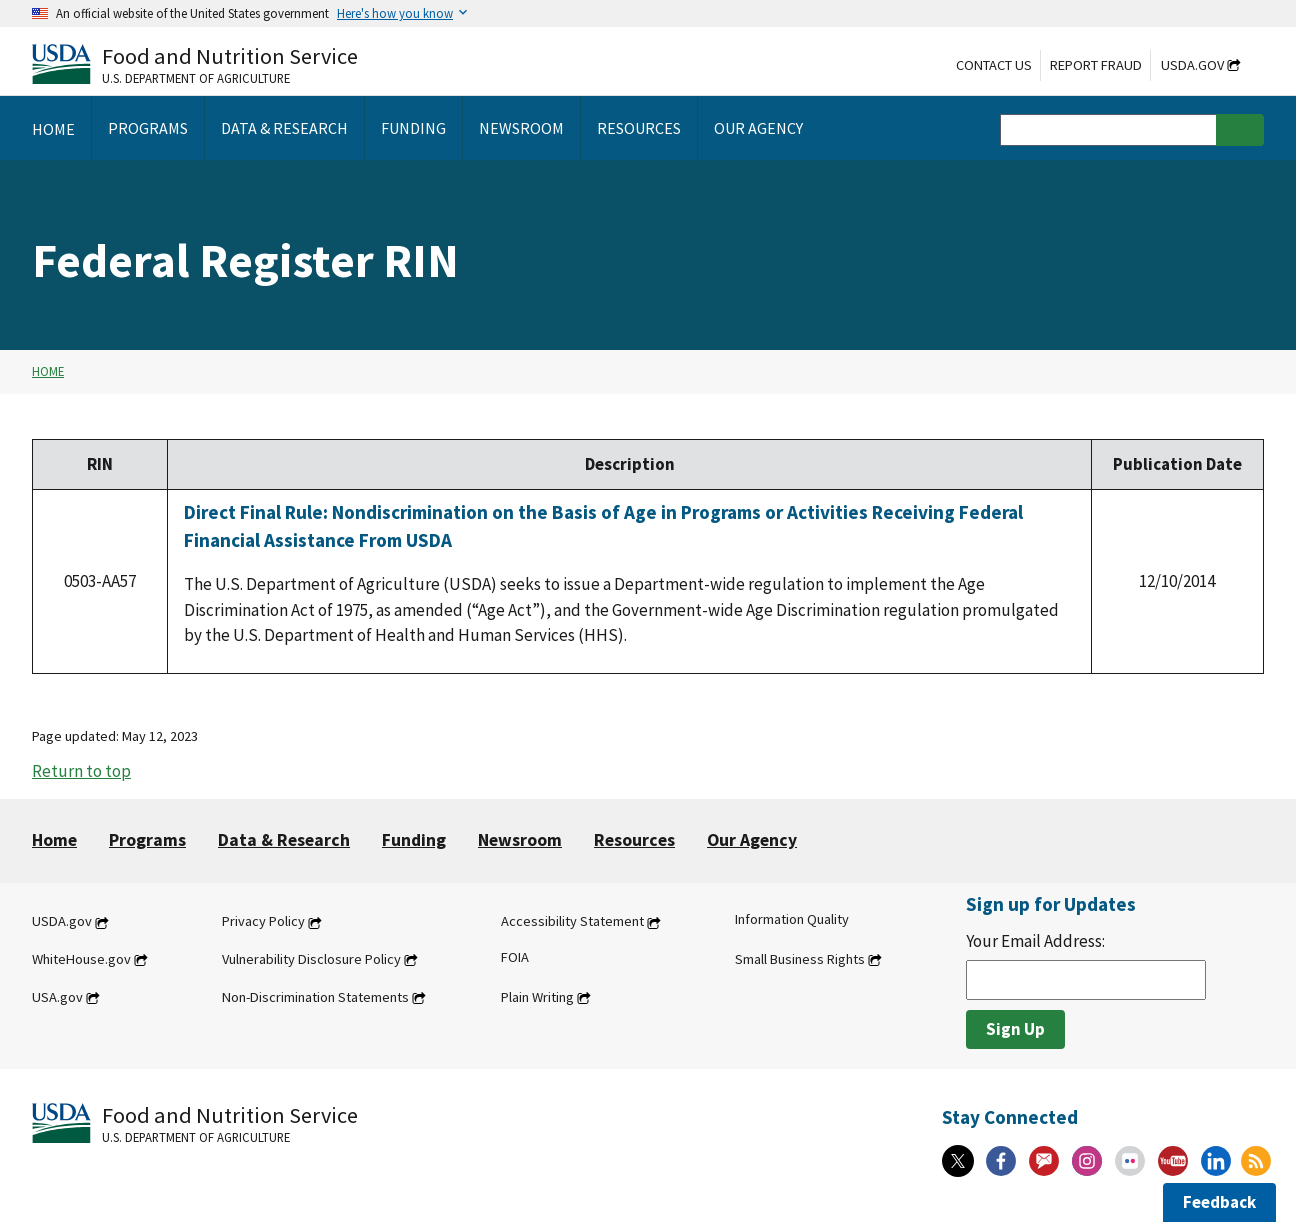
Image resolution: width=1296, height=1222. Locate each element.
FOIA (515, 957)
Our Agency (752, 840)
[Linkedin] (1216, 1161)
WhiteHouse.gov (81, 959)
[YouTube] (1173, 1161)
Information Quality (792, 920)
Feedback (1219, 1202)
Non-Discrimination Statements (315, 997)
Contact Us (994, 65)
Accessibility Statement (572, 922)
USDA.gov (1192, 65)
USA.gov (57, 997)
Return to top (81, 771)
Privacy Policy (263, 922)
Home (48, 371)
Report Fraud (1096, 65)
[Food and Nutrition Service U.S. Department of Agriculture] (195, 63)
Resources (634, 840)
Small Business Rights (800, 959)
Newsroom (520, 840)
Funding (414, 840)
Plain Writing (537, 997)
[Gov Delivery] (1044, 1161)
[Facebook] (1001, 1161)
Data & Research (284, 840)
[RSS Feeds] (1256, 1161)
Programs (147, 840)
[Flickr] (1130, 1161)
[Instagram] (1087, 1161)
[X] (958, 1161)
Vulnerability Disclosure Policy (311, 959)
